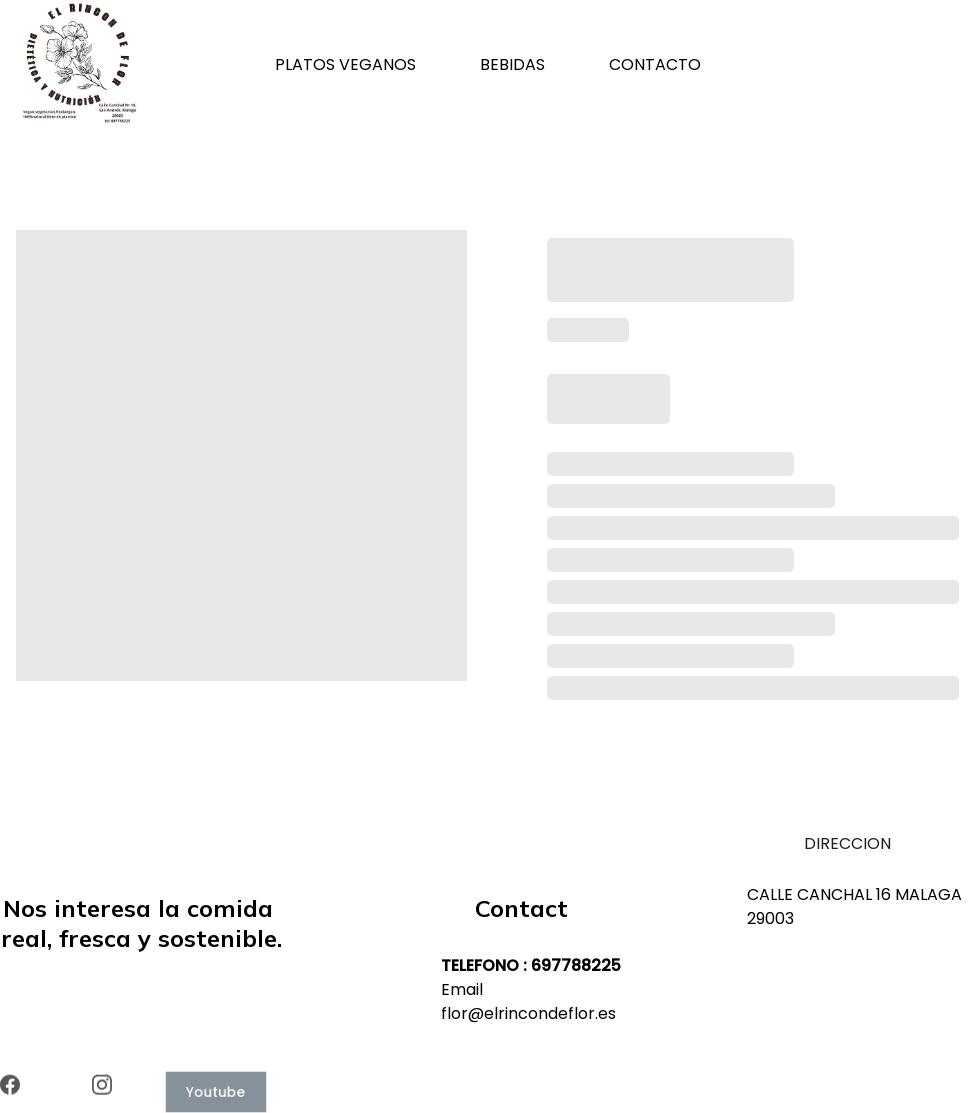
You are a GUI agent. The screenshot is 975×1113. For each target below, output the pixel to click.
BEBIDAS (512, 65)
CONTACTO (655, 65)
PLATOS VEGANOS (345, 65)
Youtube (216, 1091)
